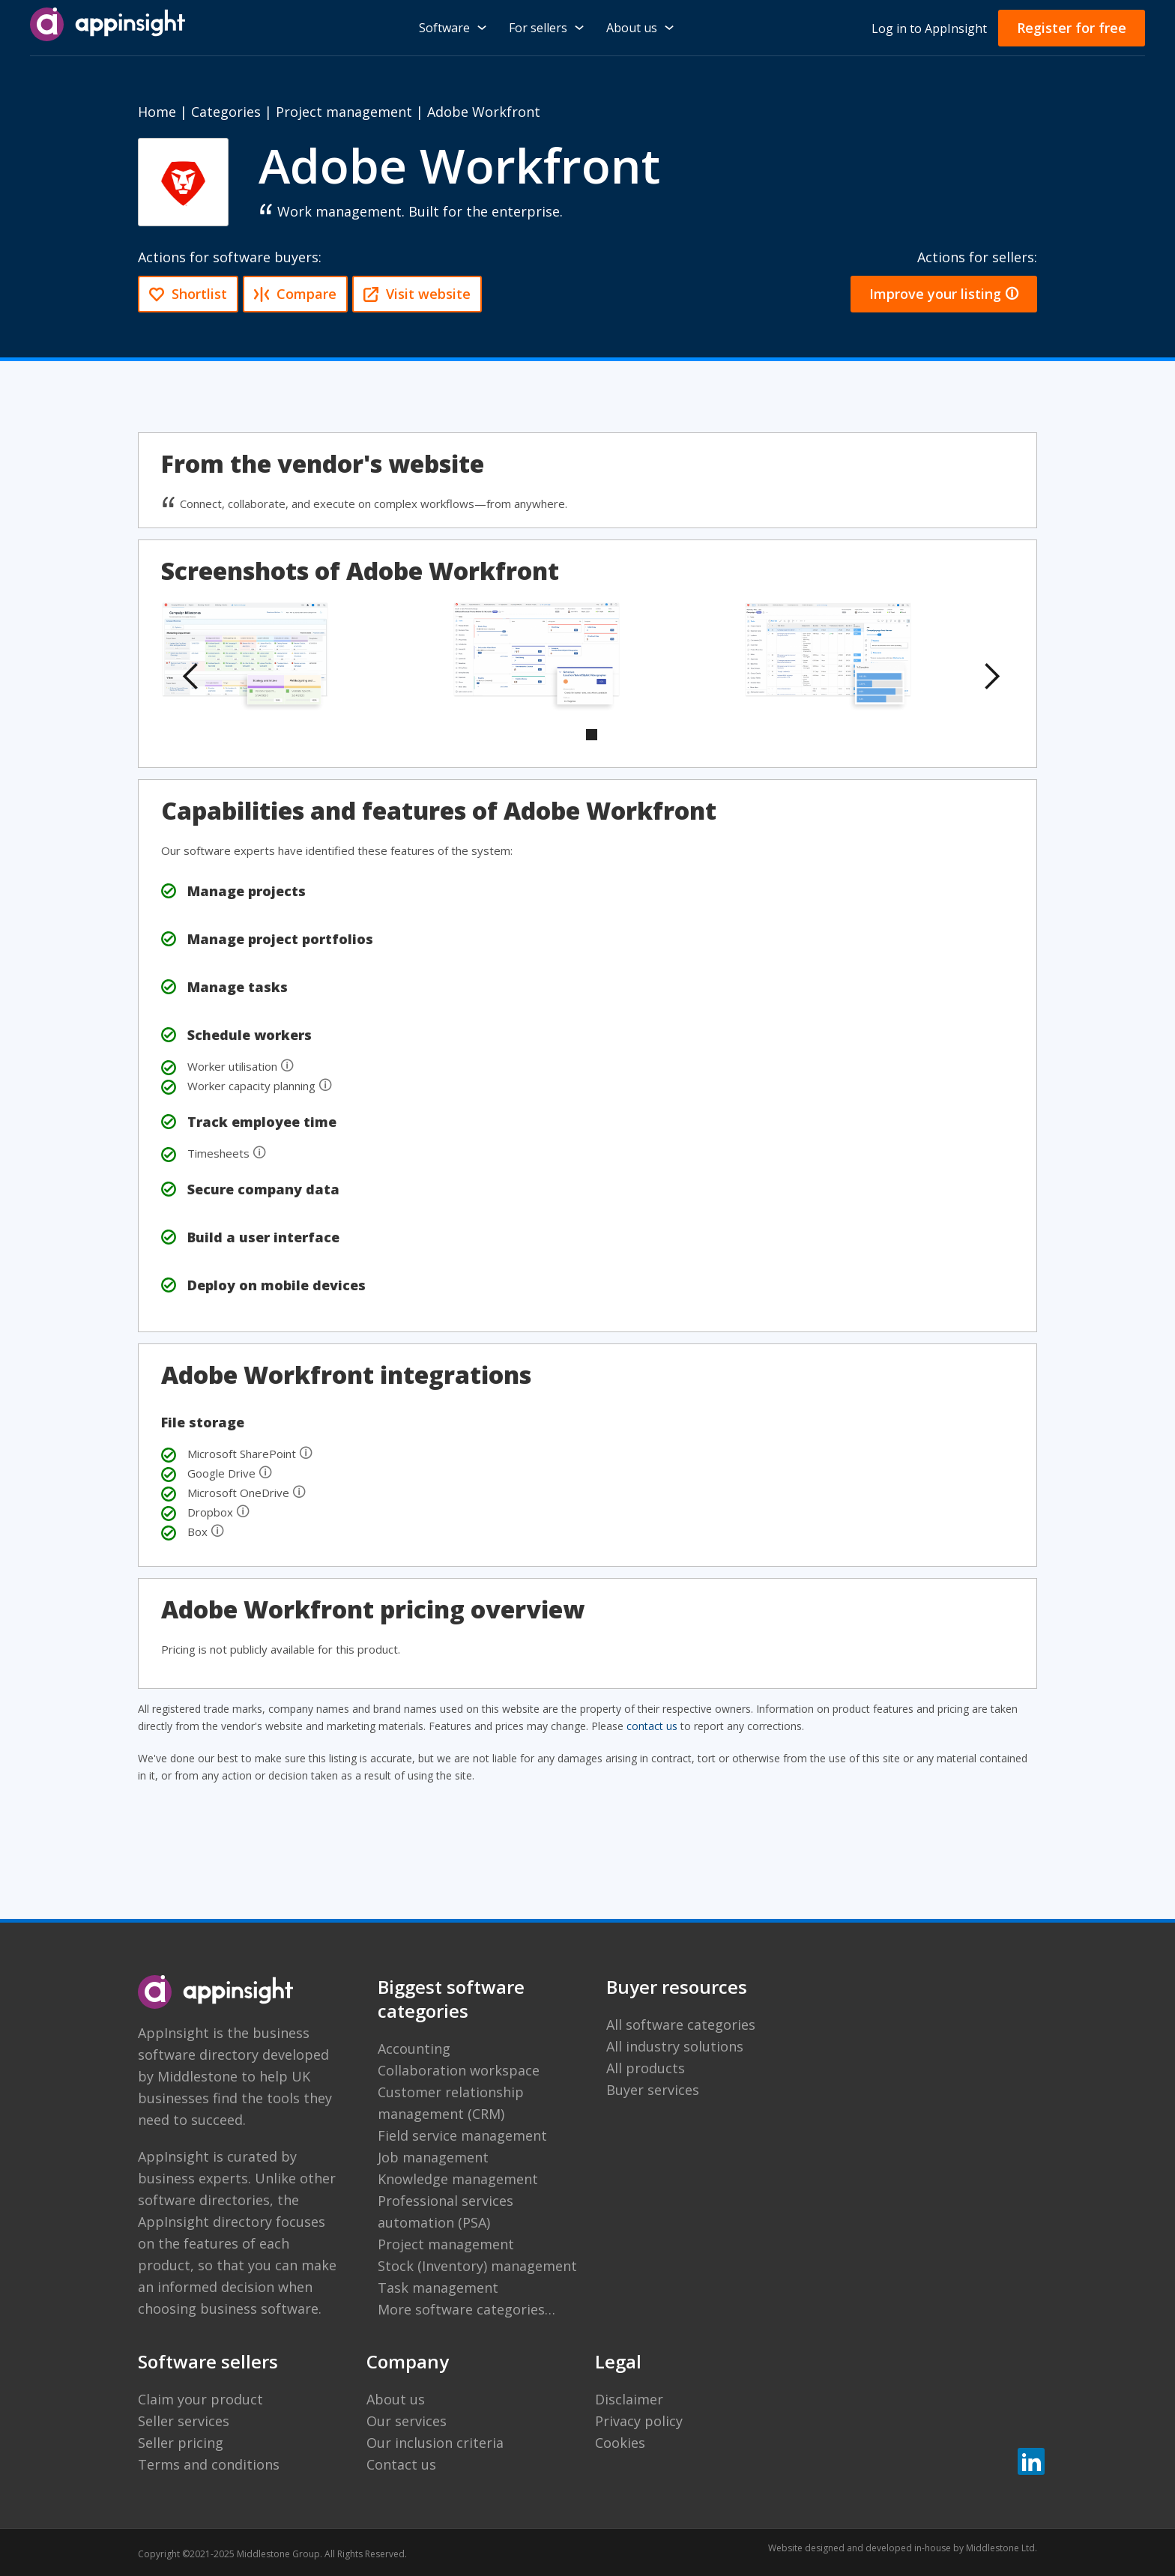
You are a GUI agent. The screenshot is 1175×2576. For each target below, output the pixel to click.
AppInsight (173, 2033)
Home (157, 112)
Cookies (620, 2443)
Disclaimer (629, 2399)
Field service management (462, 2135)
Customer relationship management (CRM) (451, 2103)
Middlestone (197, 2076)
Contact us (401, 2464)
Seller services (183, 2421)
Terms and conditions (209, 2464)
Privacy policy (639, 2421)
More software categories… (466, 2309)
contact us (651, 1726)
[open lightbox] (245, 658)
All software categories (680, 2025)
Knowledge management (458, 2179)
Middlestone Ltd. (1001, 2548)
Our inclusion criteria (435, 2443)
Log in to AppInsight (929, 28)
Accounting (414, 2049)
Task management (438, 2288)
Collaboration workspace (459, 2070)
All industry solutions (674, 2046)
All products (645, 2068)
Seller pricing (180, 2443)
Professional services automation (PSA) (445, 2211)
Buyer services (652, 2090)
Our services (406, 2421)
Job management (433, 2157)
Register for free (1071, 28)
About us (395, 2399)
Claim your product (200, 2399)
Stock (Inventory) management (477, 2266)
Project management (344, 112)
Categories (226, 112)
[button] (191, 677)
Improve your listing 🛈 (943, 294)
